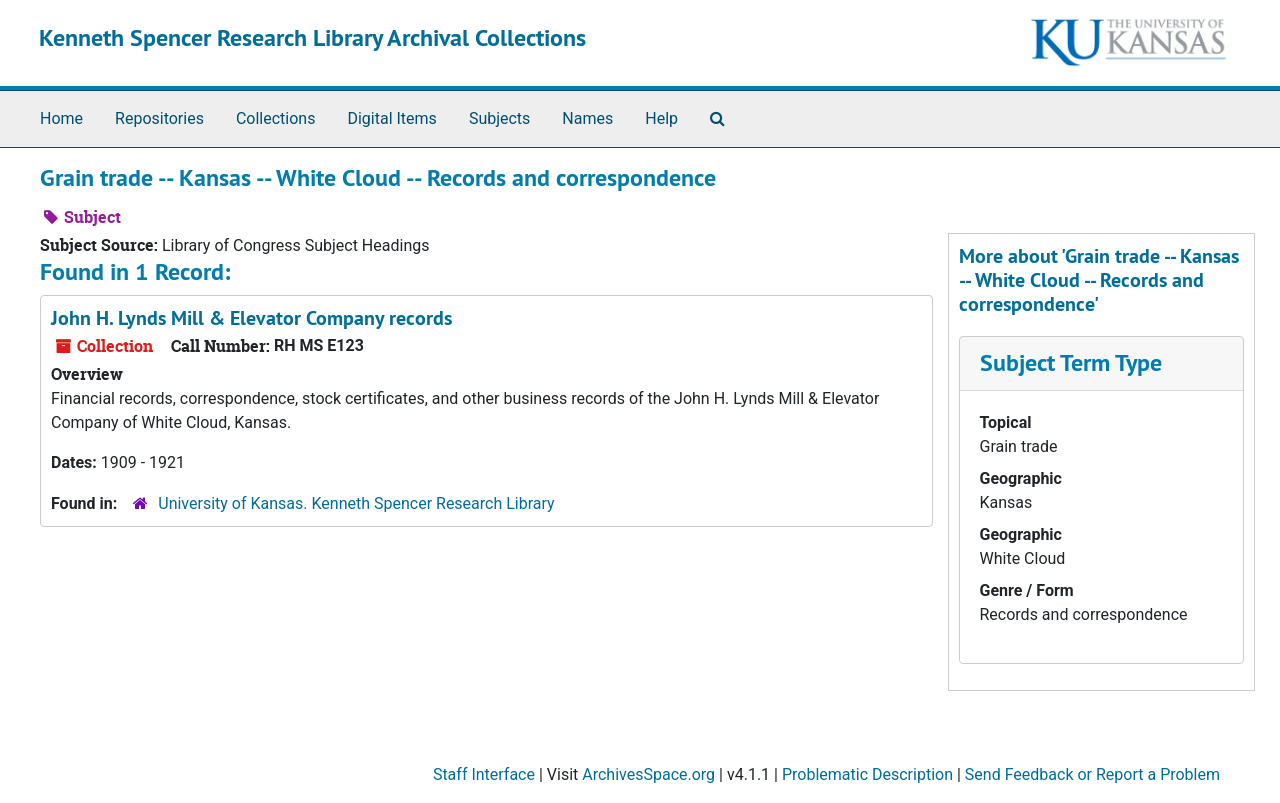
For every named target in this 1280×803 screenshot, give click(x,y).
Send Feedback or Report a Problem (1092, 774)
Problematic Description (867, 774)
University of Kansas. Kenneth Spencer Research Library (356, 503)
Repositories (159, 118)
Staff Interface (484, 774)
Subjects (499, 118)
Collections (276, 118)
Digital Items (391, 118)
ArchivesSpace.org (648, 774)
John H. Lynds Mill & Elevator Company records (251, 318)
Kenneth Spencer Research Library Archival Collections (312, 37)
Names (587, 118)
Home (61, 118)
